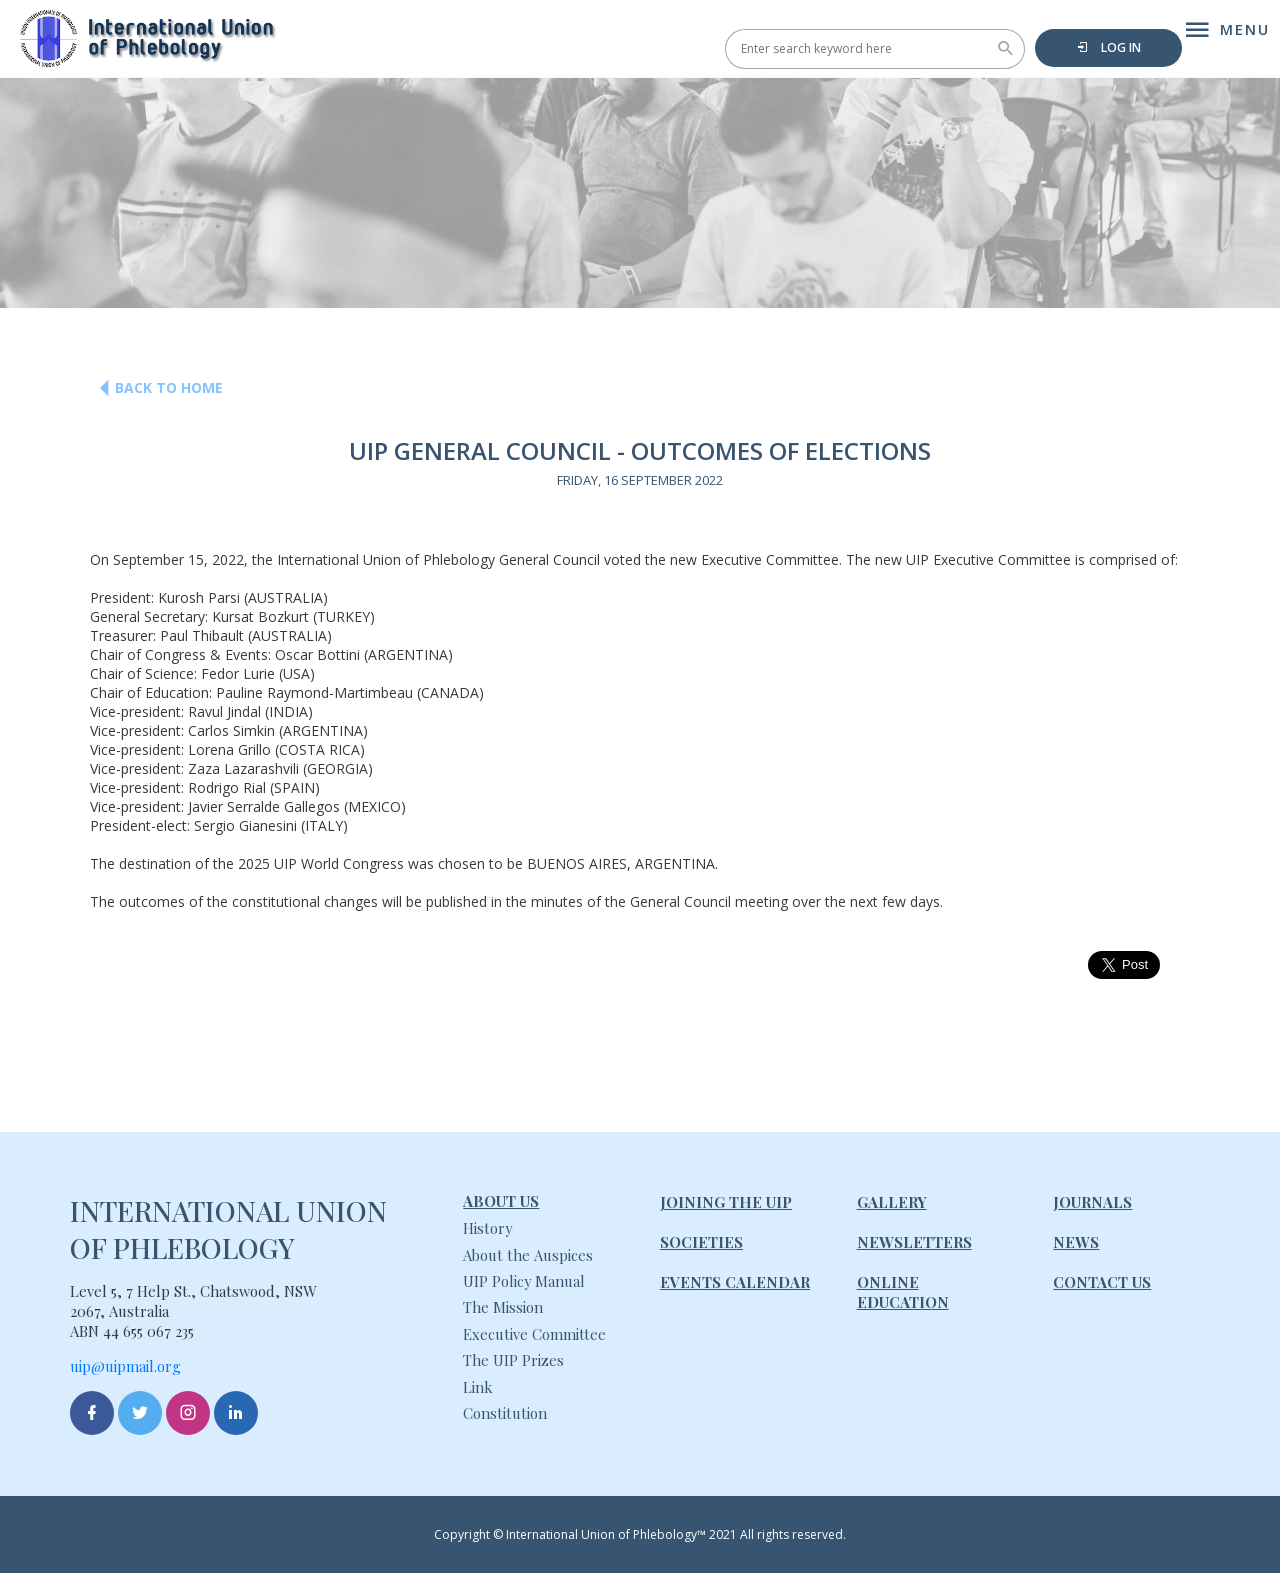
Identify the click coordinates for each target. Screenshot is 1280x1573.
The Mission (503, 1307)
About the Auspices (528, 1255)
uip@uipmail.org (125, 1366)
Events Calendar (735, 1282)
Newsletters (914, 1242)
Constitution (505, 1413)
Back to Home (154, 387)
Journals (1092, 1202)
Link (477, 1387)
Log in (1108, 47)
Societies (701, 1242)
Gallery (892, 1202)
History (487, 1228)
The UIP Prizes (513, 1360)
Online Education (903, 1292)
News (1076, 1242)
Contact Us (1102, 1282)
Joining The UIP (726, 1202)
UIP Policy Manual (524, 1281)
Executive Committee (534, 1334)
